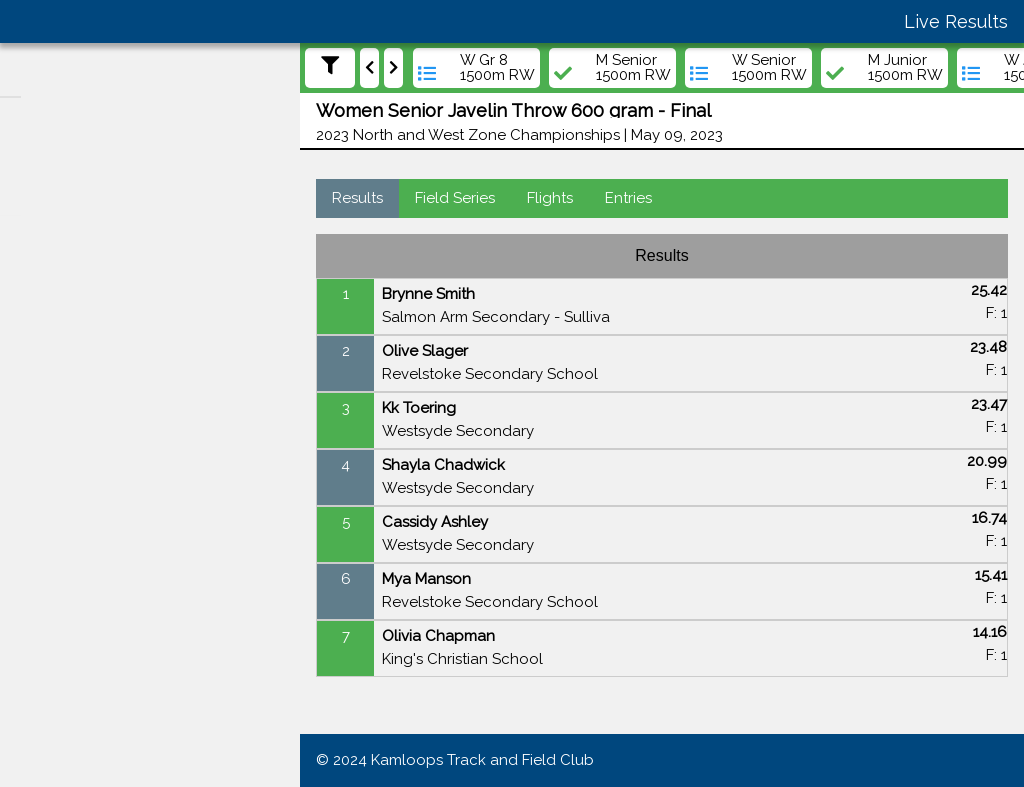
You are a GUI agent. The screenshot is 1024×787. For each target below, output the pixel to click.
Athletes (56, 379)
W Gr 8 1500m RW (497, 68)
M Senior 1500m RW (633, 68)
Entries (628, 198)
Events (51, 341)
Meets (48, 302)
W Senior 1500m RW (769, 68)
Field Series (455, 198)
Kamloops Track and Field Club (482, 760)
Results (357, 198)
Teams (50, 418)
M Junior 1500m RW (905, 68)
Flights (550, 198)
